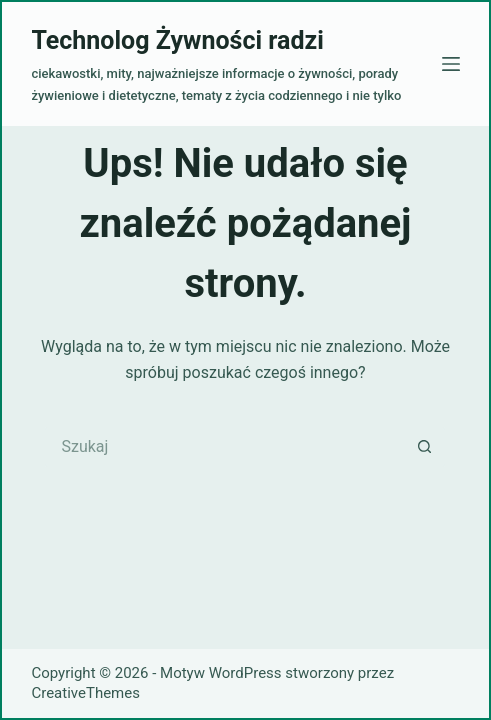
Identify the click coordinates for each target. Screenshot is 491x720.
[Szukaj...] (225, 447)
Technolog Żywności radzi (177, 40)
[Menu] (451, 64)
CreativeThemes (85, 693)
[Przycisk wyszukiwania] (425, 447)
